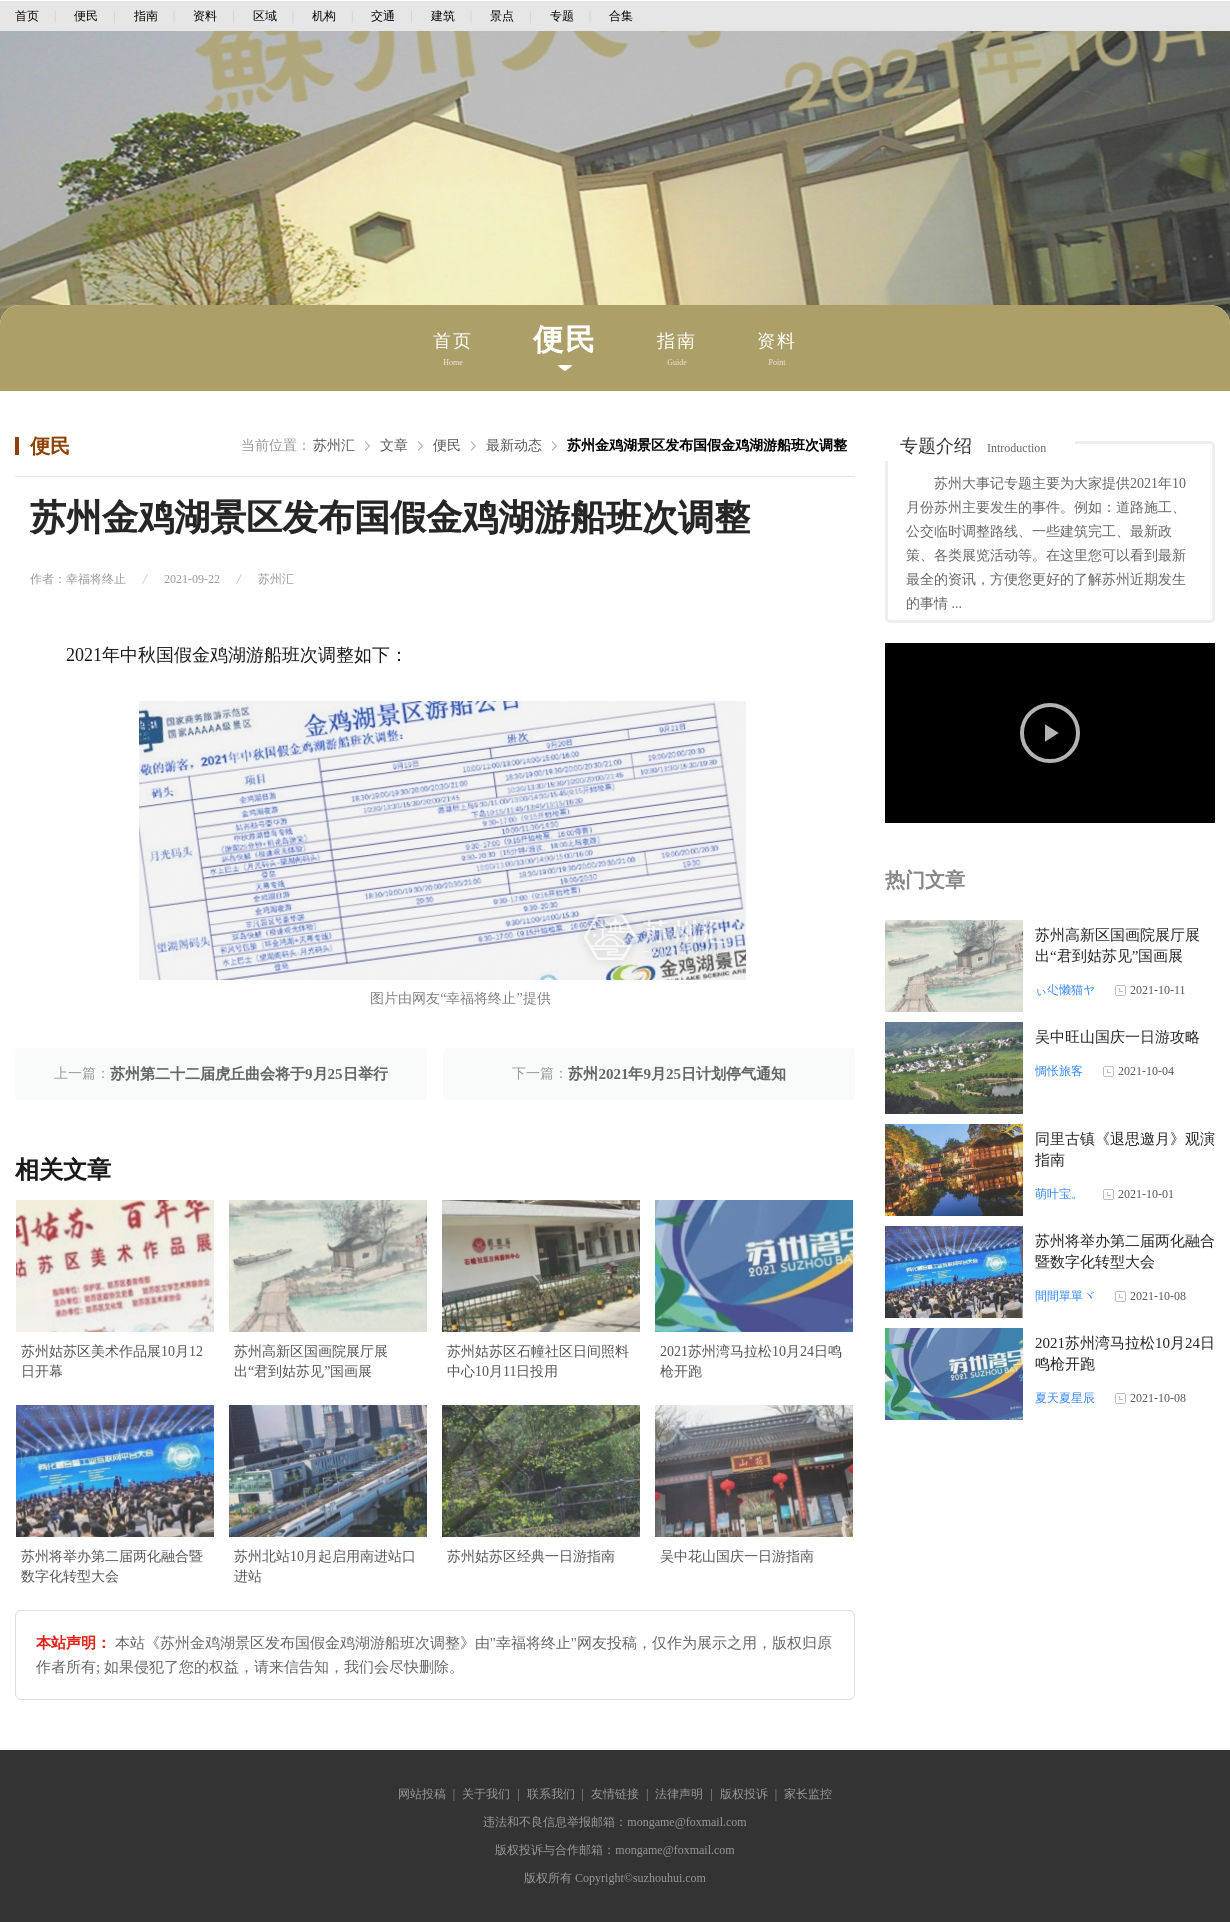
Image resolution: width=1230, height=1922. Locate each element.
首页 (27, 16)
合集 (621, 16)
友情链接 (615, 1794)
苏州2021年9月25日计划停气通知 (677, 1074)
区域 (265, 16)
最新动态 (514, 445)
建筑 (443, 16)
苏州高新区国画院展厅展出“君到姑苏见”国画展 (311, 1361)
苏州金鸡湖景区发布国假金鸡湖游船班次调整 (707, 445)
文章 (394, 445)
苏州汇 (334, 445)
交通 (383, 16)
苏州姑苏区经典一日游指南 (531, 1556)
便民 (86, 16)
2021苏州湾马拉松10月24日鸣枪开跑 (751, 1361)
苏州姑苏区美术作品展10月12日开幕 (112, 1361)
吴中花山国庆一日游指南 (737, 1556)
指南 (146, 16)
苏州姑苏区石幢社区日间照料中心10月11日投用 (538, 1361)
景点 (502, 16)
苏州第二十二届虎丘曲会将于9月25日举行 (249, 1074)
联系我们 (551, 1794)
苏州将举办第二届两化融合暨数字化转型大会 (112, 1566)
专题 (562, 16)
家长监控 (808, 1794)
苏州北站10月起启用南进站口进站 (325, 1566)
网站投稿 (422, 1794)
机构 (324, 16)
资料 (205, 16)
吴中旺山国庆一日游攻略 (1117, 1037)
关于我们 (486, 1794)
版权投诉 (744, 1794)
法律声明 (679, 1794)
